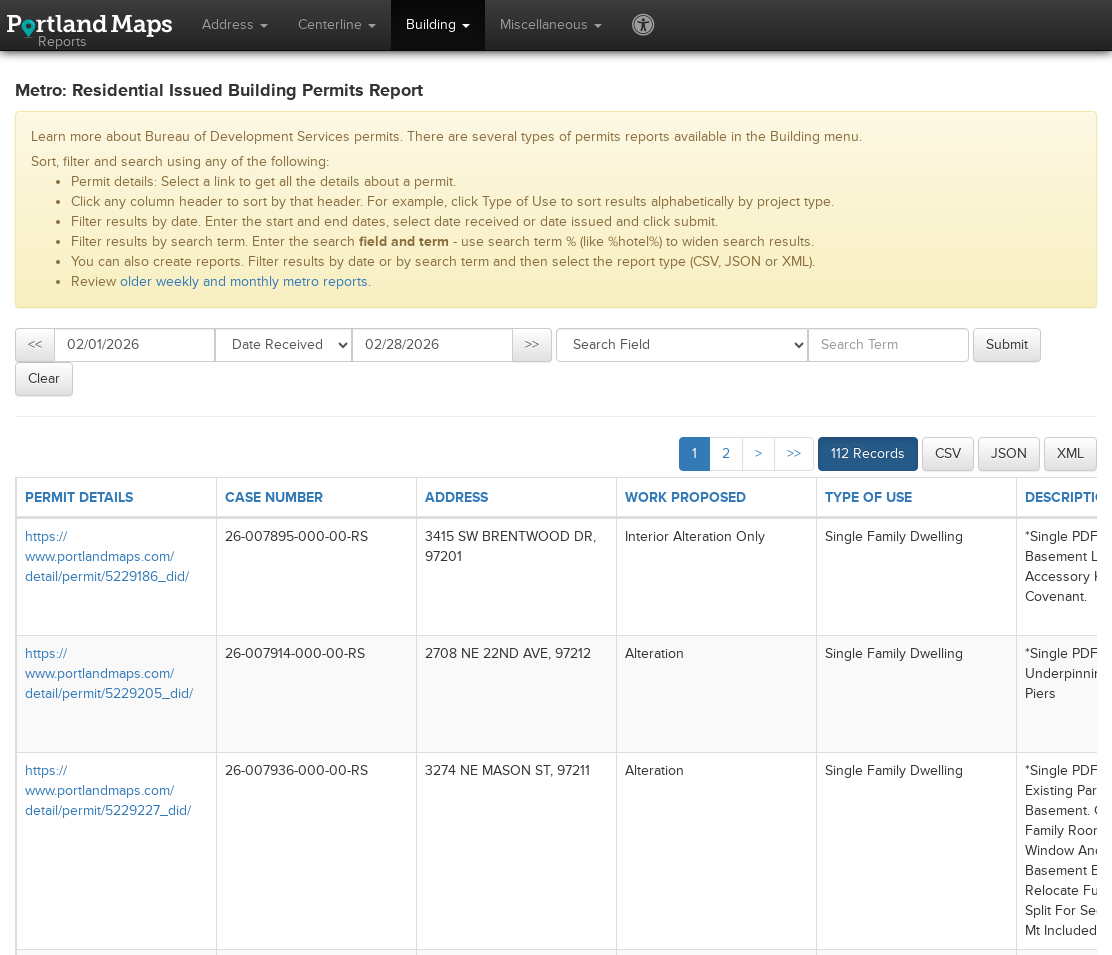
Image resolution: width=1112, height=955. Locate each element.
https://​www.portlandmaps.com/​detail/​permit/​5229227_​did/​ (108, 790)
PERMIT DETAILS (79, 497)
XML (1070, 453)
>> (532, 344)
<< (35, 344)
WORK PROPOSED (685, 497)
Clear (44, 378)
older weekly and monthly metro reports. (245, 281)
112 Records (868, 453)
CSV (948, 453)
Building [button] (438, 24)
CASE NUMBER (274, 497)
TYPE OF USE (868, 497)
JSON (1009, 453)
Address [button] (235, 24)
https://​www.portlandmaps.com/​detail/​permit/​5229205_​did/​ (109, 673)
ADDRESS (456, 497)
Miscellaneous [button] (551, 24)
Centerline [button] (337, 24)
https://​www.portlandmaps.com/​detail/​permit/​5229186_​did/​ (107, 556)
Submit (1007, 344)
